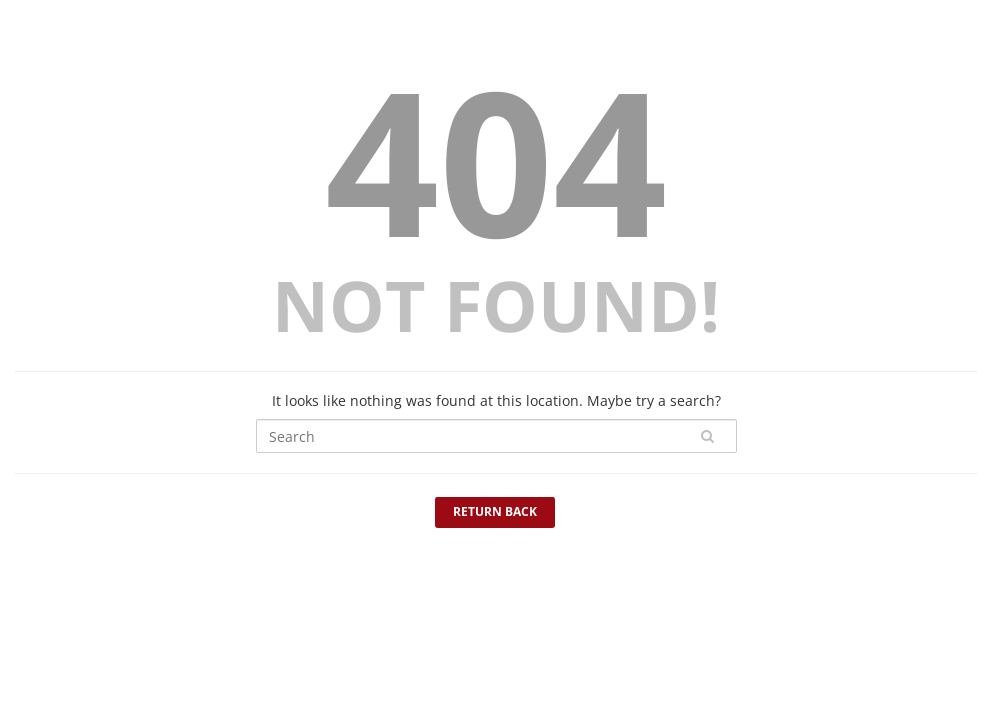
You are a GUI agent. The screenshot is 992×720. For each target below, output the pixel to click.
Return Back (495, 511)
